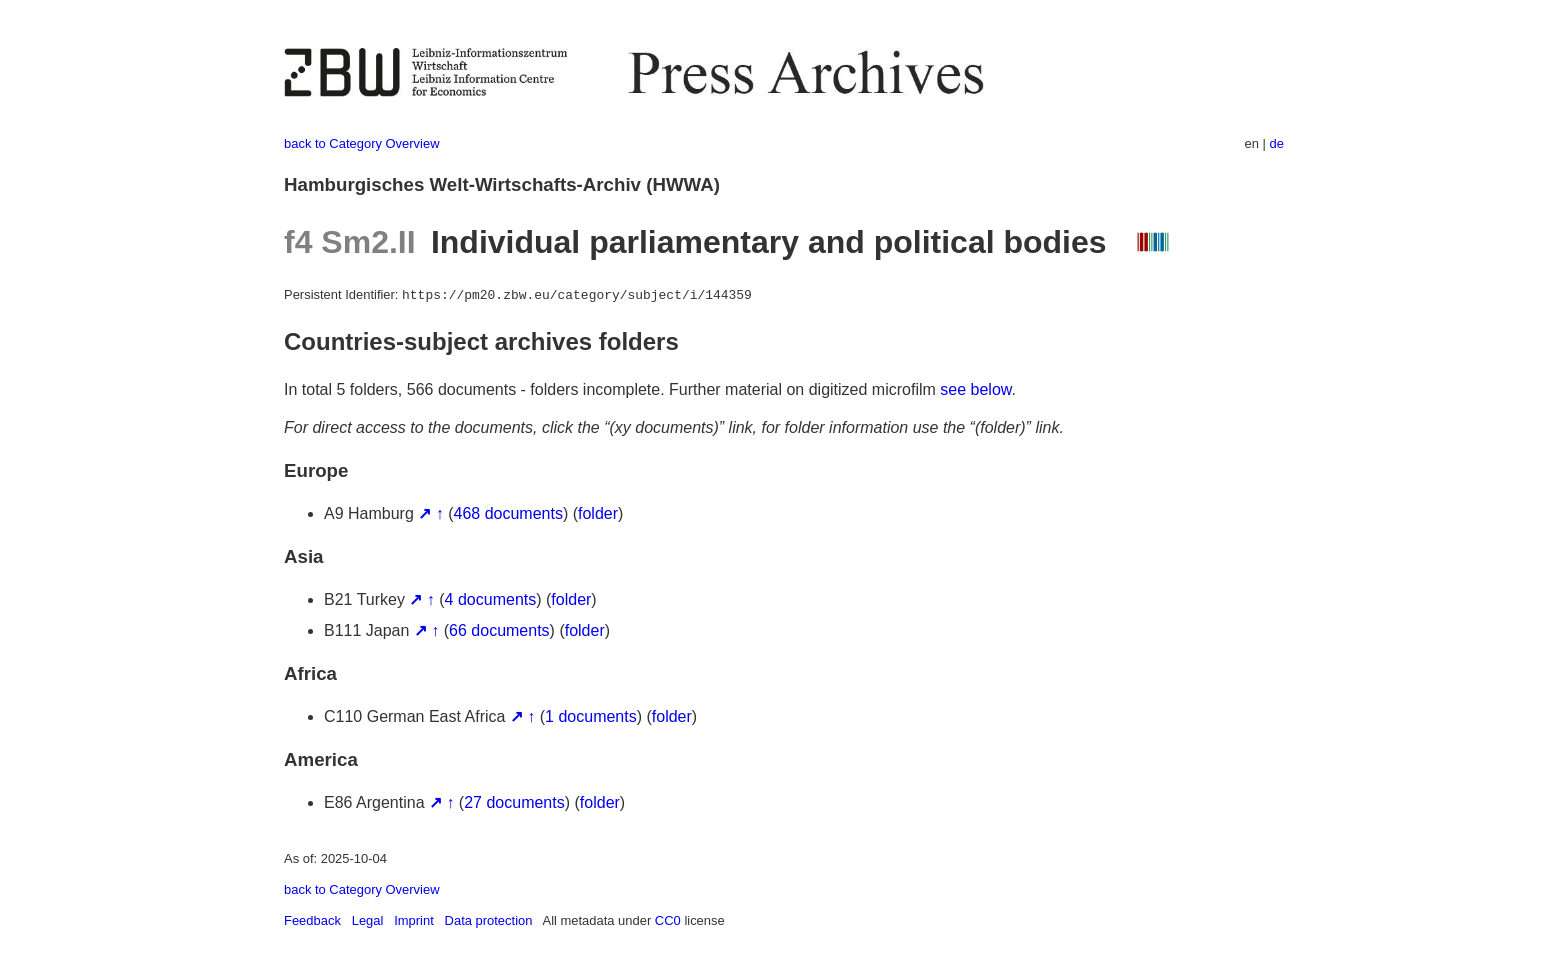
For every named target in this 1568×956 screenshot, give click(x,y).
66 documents (499, 630)
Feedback (312, 920)
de (1277, 143)
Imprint (414, 920)
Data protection (489, 920)
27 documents (514, 802)
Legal (368, 920)
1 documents (591, 716)
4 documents (491, 599)
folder (598, 513)
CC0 (668, 920)
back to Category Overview (362, 143)
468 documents (508, 513)
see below (975, 389)
